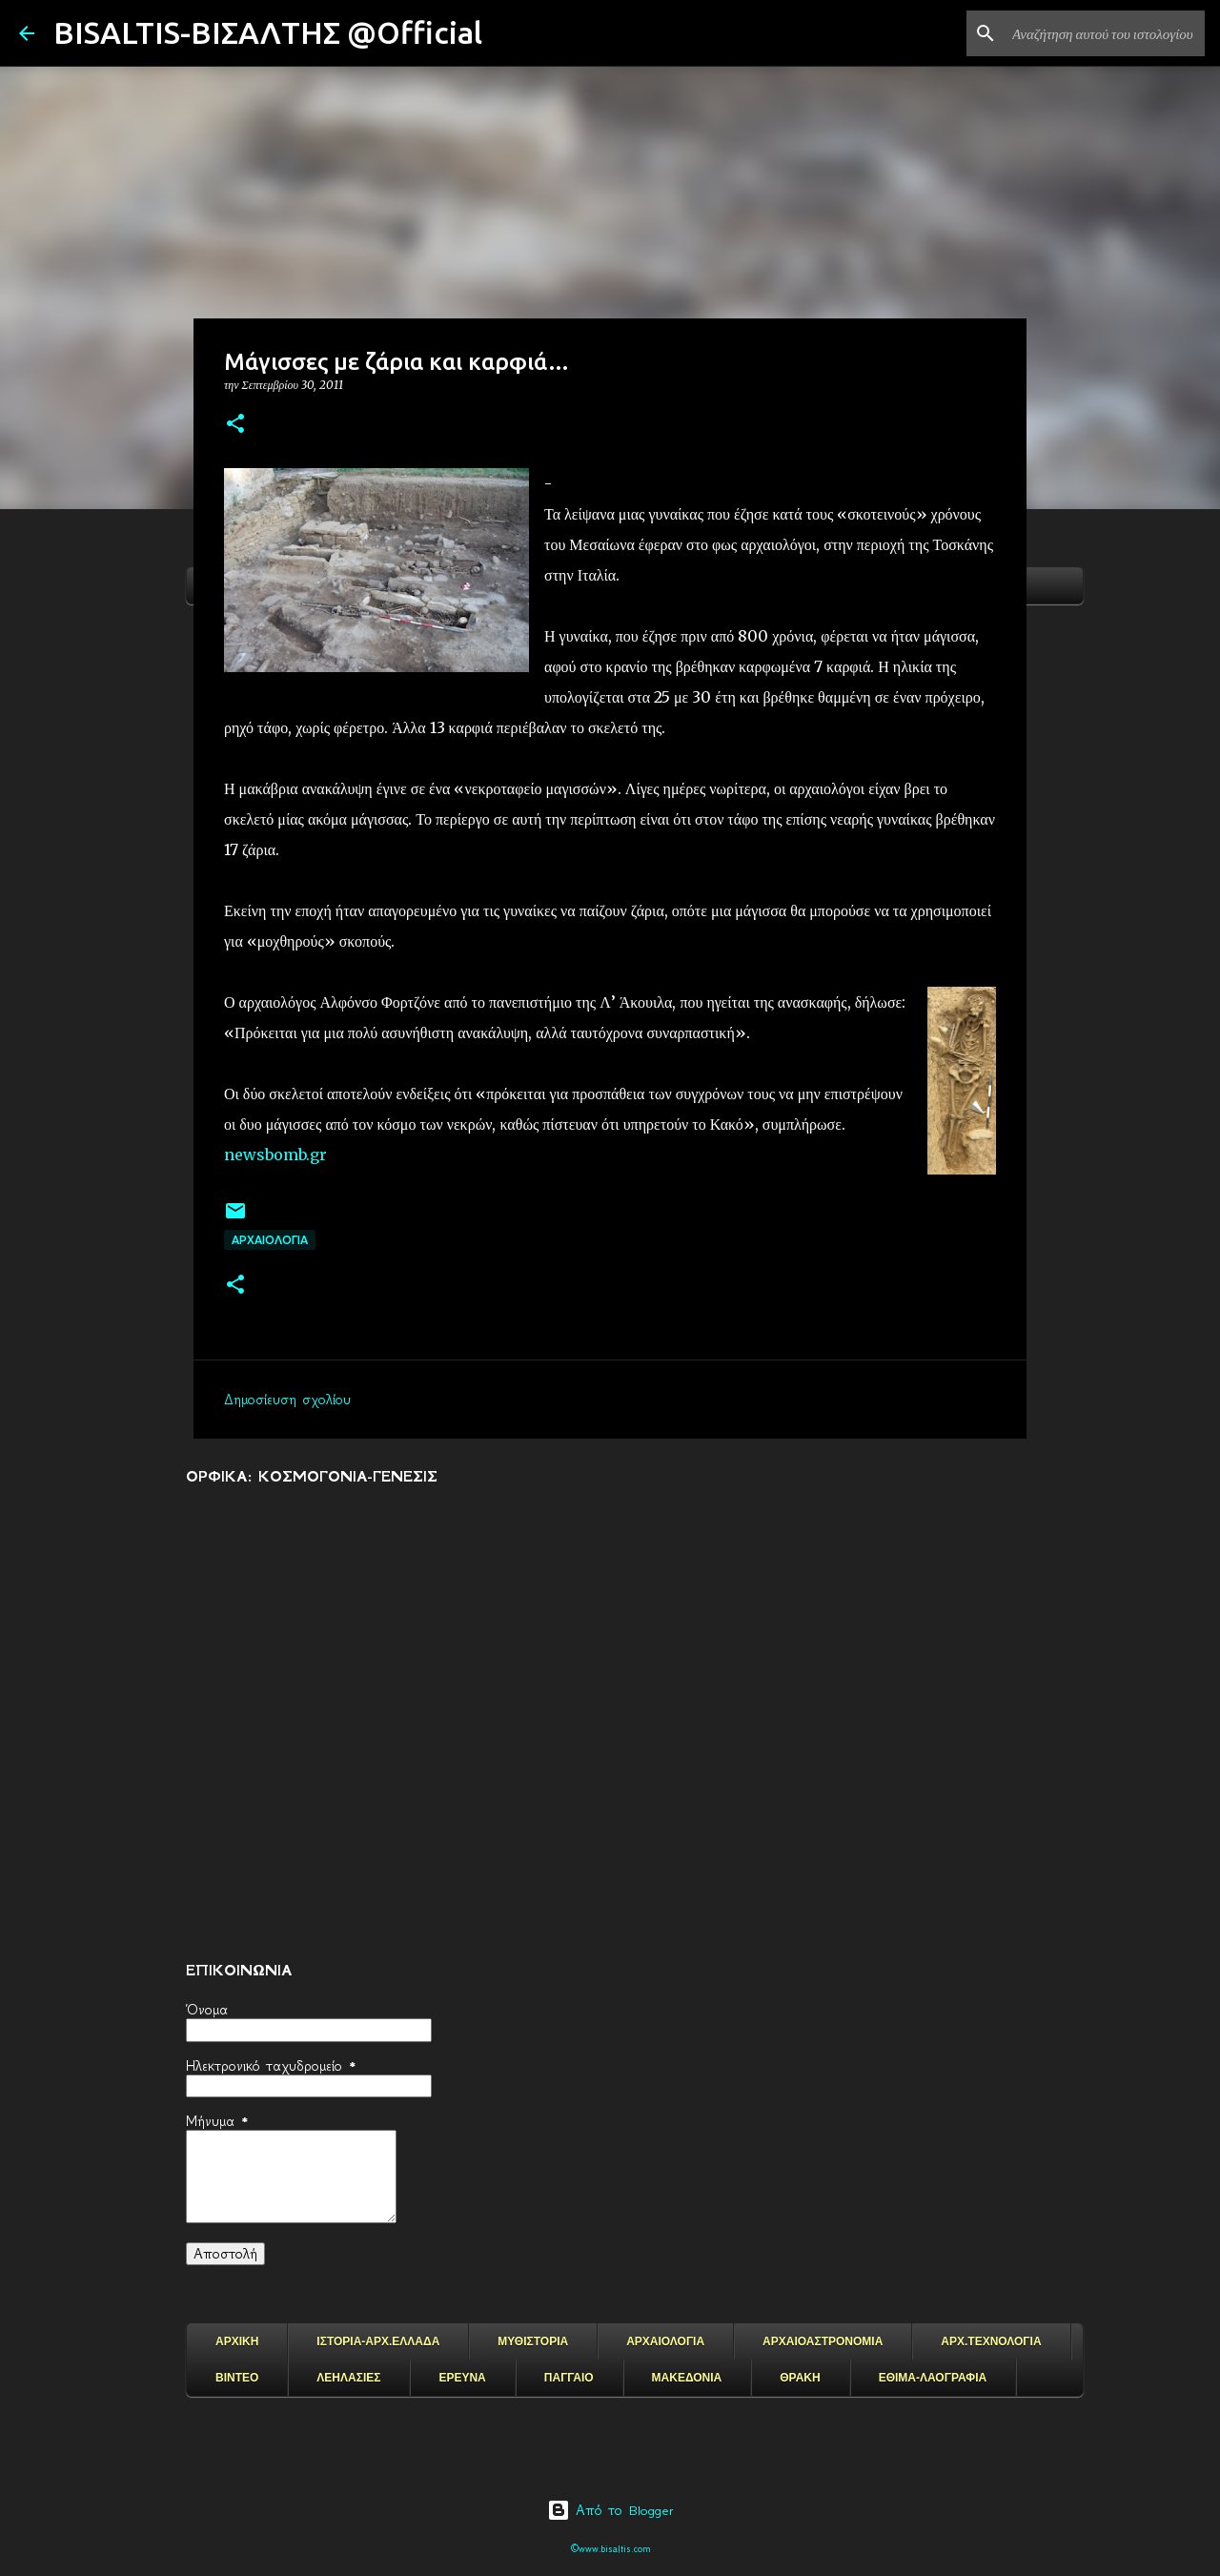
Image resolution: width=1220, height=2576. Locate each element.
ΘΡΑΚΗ (800, 2377)
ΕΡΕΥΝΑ (461, 2377)
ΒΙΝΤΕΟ (236, 2377)
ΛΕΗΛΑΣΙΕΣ (348, 2377)
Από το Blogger (610, 2510)
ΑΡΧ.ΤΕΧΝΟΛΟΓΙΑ (991, 2341)
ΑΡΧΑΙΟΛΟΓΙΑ (270, 1240)
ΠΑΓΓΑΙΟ (569, 2377)
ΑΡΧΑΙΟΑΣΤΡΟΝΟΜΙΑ (822, 2341)
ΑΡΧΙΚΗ (236, 2341)
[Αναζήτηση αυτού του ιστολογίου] (1105, 33)
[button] (235, 425)
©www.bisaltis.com (610, 2549)
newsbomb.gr (275, 1154)
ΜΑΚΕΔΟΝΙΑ (687, 2377)
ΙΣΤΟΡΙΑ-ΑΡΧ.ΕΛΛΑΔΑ (377, 2341)
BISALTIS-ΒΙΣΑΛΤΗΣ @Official (267, 32)
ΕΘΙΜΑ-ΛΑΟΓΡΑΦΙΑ (933, 2377)
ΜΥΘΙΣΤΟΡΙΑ (533, 2341)
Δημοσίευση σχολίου (287, 1399)
